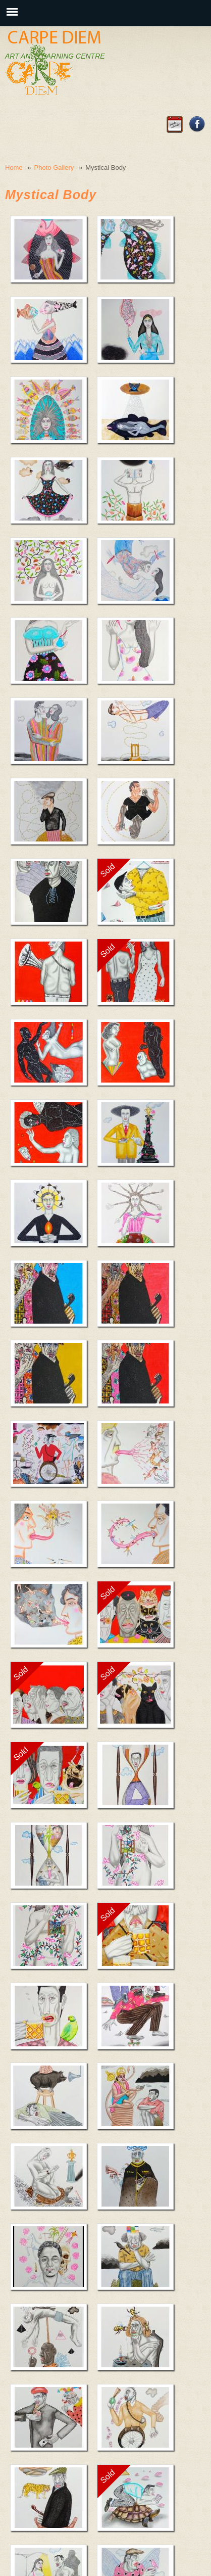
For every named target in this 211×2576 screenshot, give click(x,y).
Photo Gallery (54, 167)
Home (14, 167)
